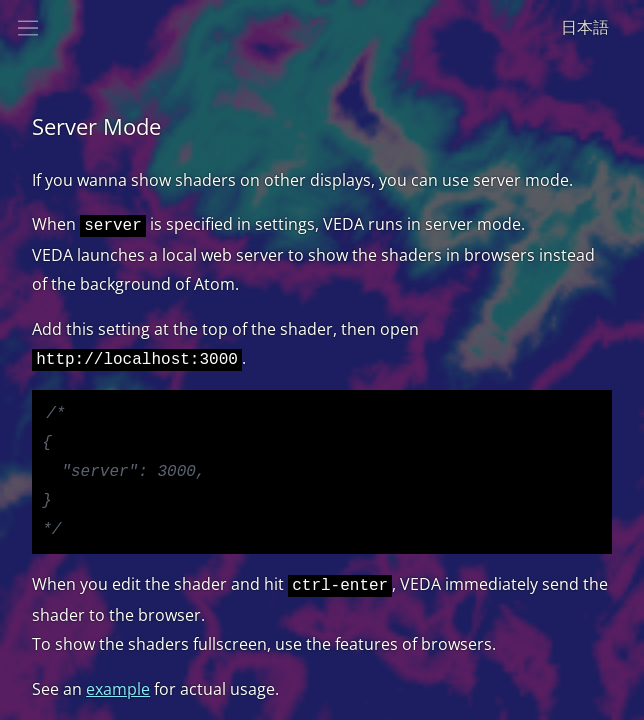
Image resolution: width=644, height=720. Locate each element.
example (118, 699)
